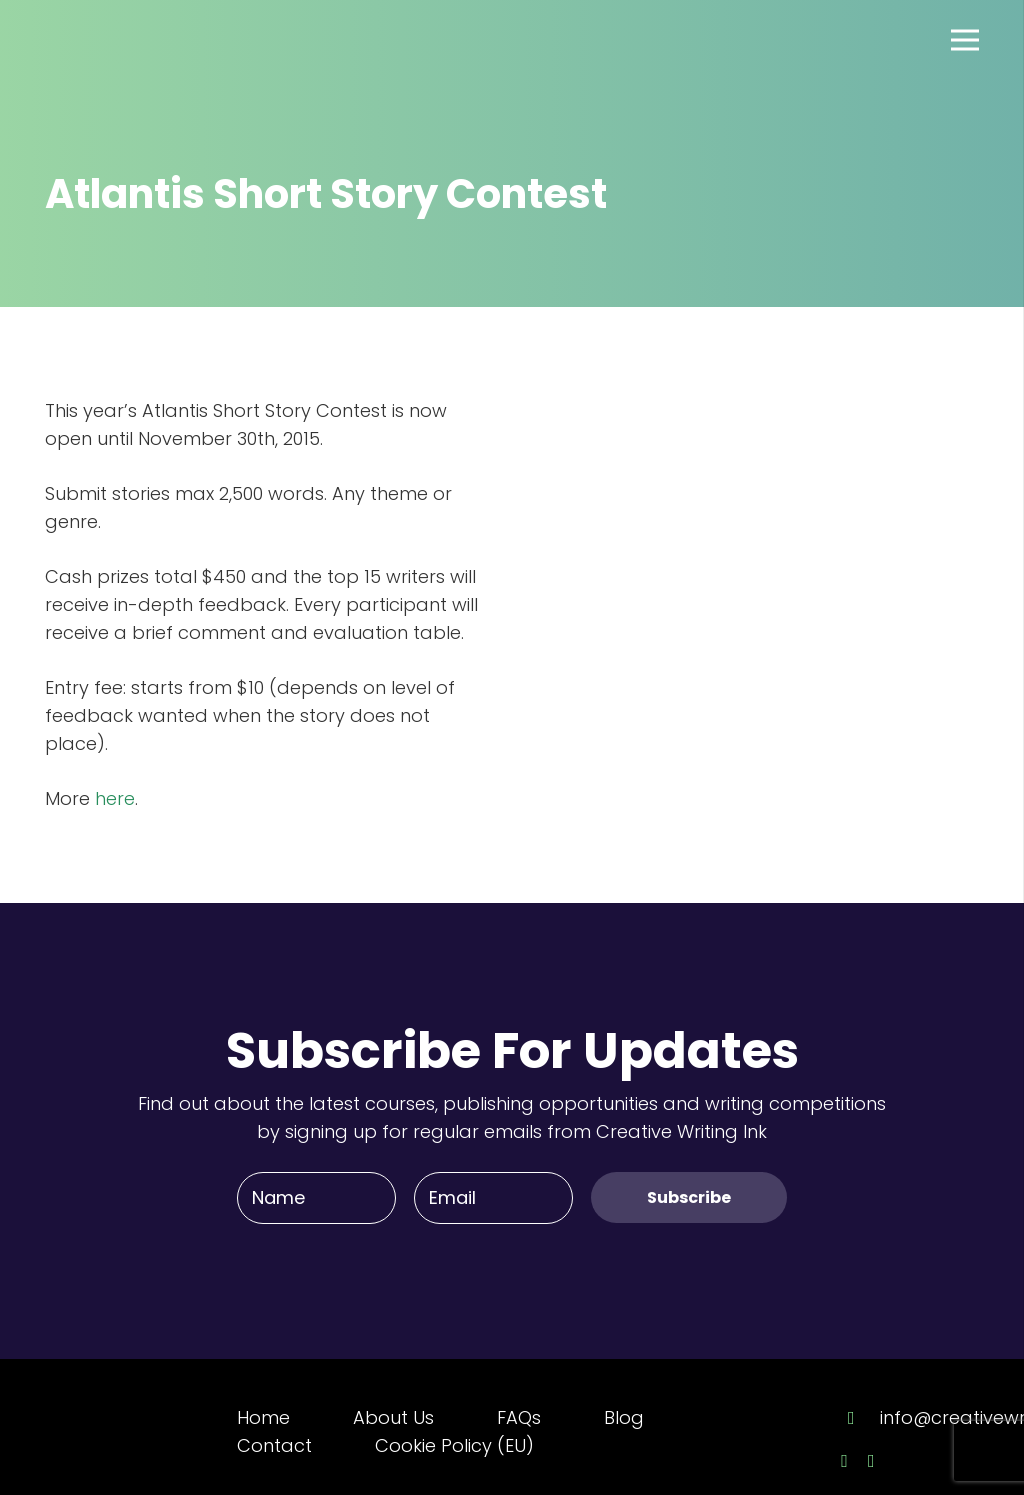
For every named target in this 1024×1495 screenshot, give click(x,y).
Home (263, 1417)
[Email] (493, 1198)
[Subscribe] (689, 1197)
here (115, 798)
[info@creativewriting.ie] (860, 1418)
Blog (624, 1417)
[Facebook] (844, 1461)
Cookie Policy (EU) (454, 1445)
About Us (393, 1417)
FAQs (519, 1417)
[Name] (316, 1198)
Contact (274, 1445)
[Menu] (965, 40)
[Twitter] (871, 1461)
